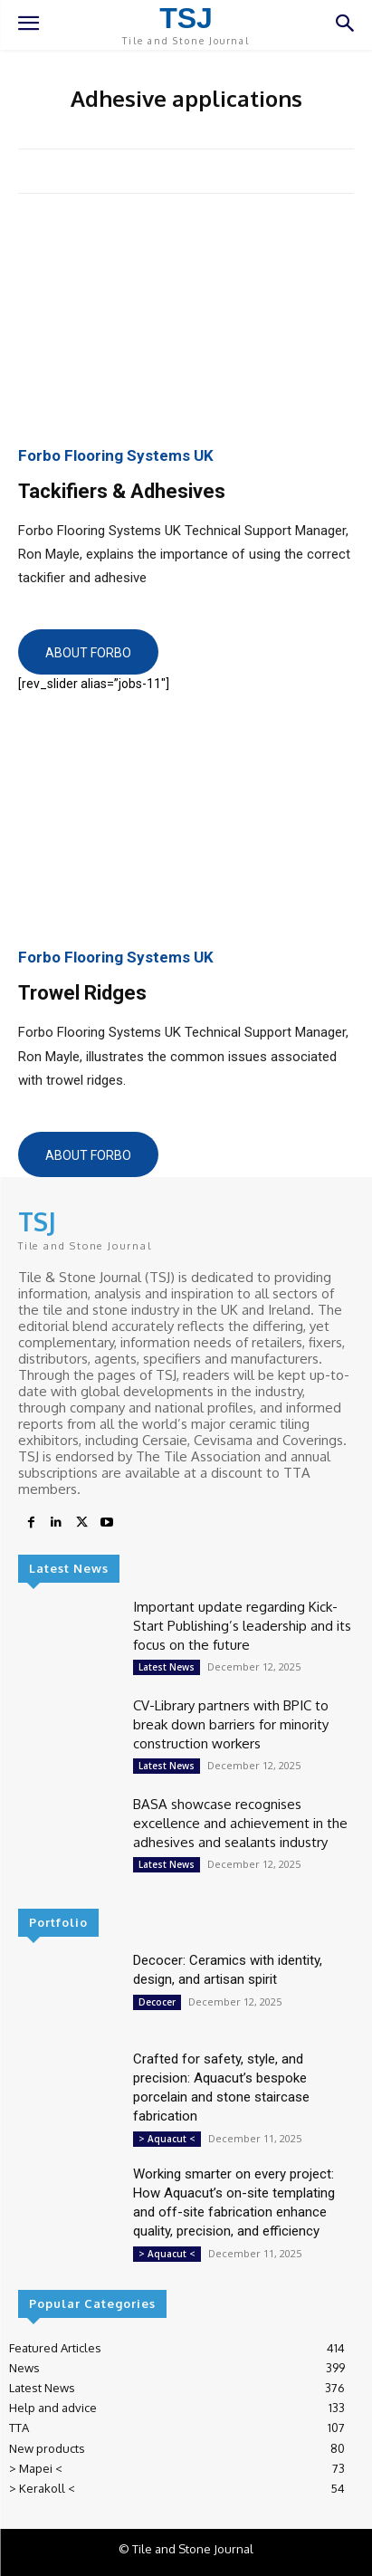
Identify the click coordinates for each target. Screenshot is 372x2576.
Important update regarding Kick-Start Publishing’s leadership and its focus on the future (242, 1625)
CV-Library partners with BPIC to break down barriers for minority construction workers (231, 1724)
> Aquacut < (167, 2138)
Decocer (157, 2002)
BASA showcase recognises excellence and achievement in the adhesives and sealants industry (240, 1823)
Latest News (166, 1667)
